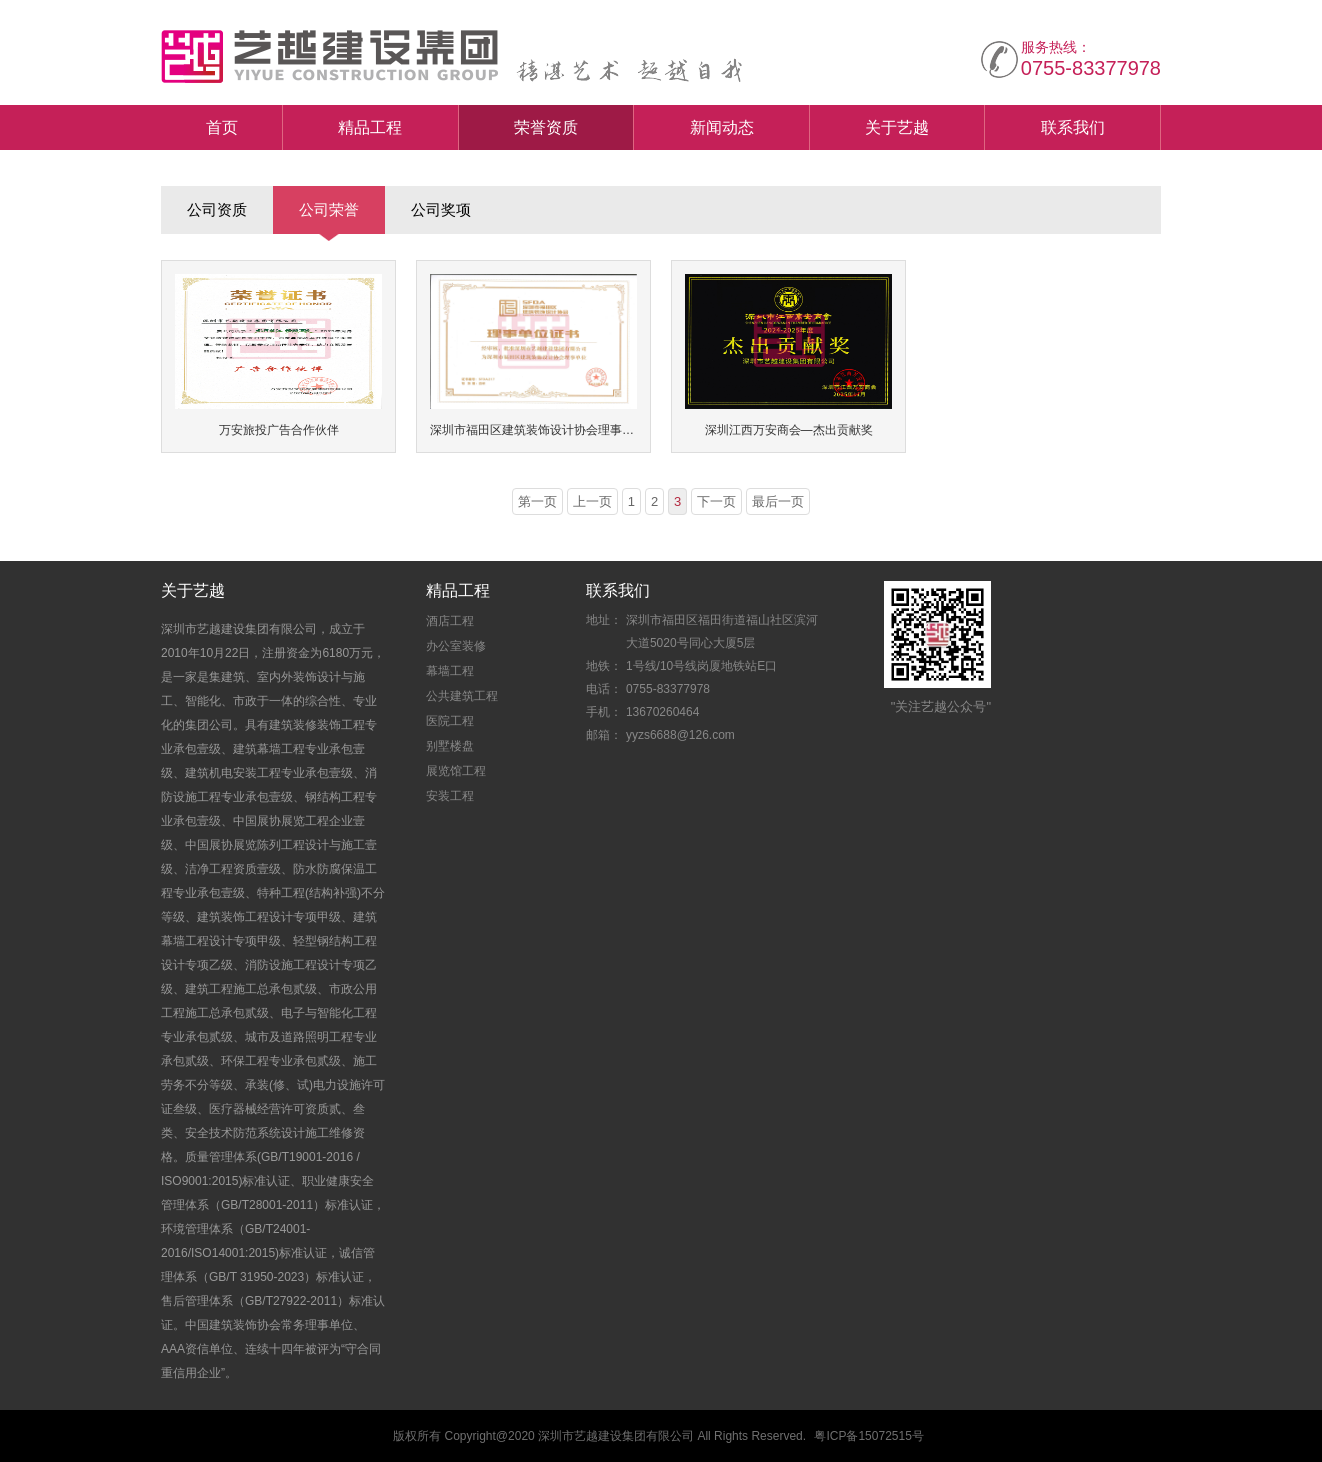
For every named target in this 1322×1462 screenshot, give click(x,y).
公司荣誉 (329, 209)
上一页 (592, 501)
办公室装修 (456, 646)
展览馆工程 (456, 771)
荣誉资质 (546, 127)
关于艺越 (897, 127)
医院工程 (450, 721)
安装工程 (450, 796)
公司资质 (217, 209)
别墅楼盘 (450, 746)
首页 (222, 127)
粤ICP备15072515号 (868, 1436)
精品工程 (370, 127)
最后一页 (778, 501)
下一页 (716, 501)
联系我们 (1073, 127)
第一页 (537, 501)
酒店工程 (450, 621)
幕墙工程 (450, 671)
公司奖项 (441, 209)
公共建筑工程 (462, 696)
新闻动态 (722, 127)
